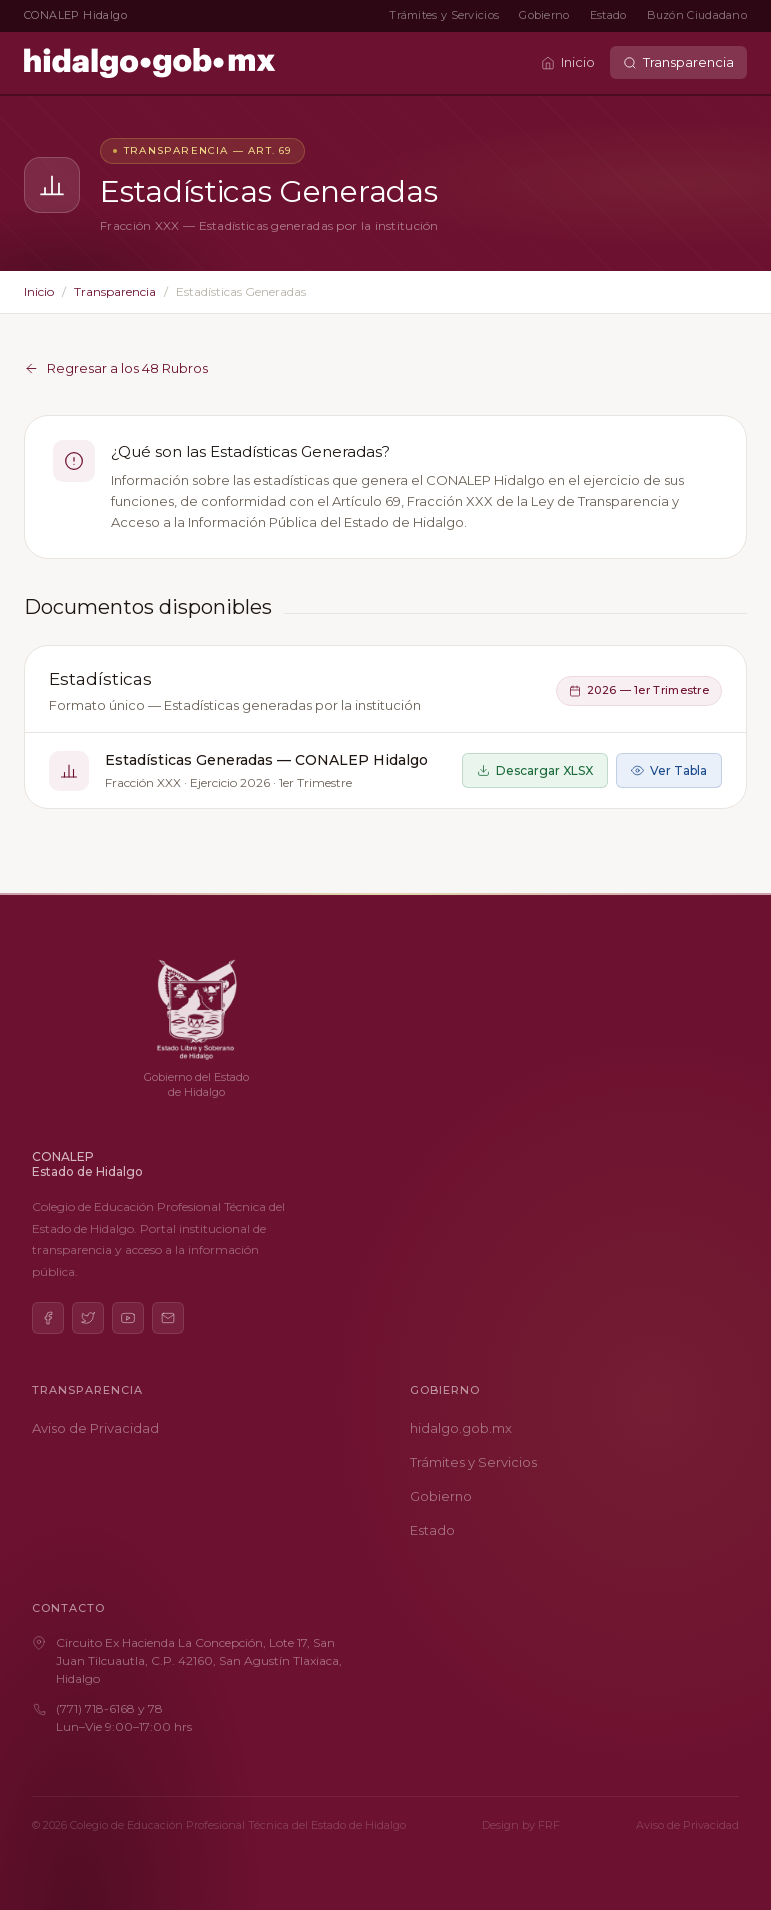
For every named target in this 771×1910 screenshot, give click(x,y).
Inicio (568, 62)
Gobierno (544, 15)
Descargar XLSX (535, 770)
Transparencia (678, 62)
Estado (608, 15)
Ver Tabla (669, 770)
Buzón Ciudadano (697, 15)
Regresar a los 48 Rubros (116, 368)
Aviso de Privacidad (95, 1428)
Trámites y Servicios (444, 15)
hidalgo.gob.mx (461, 1428)
